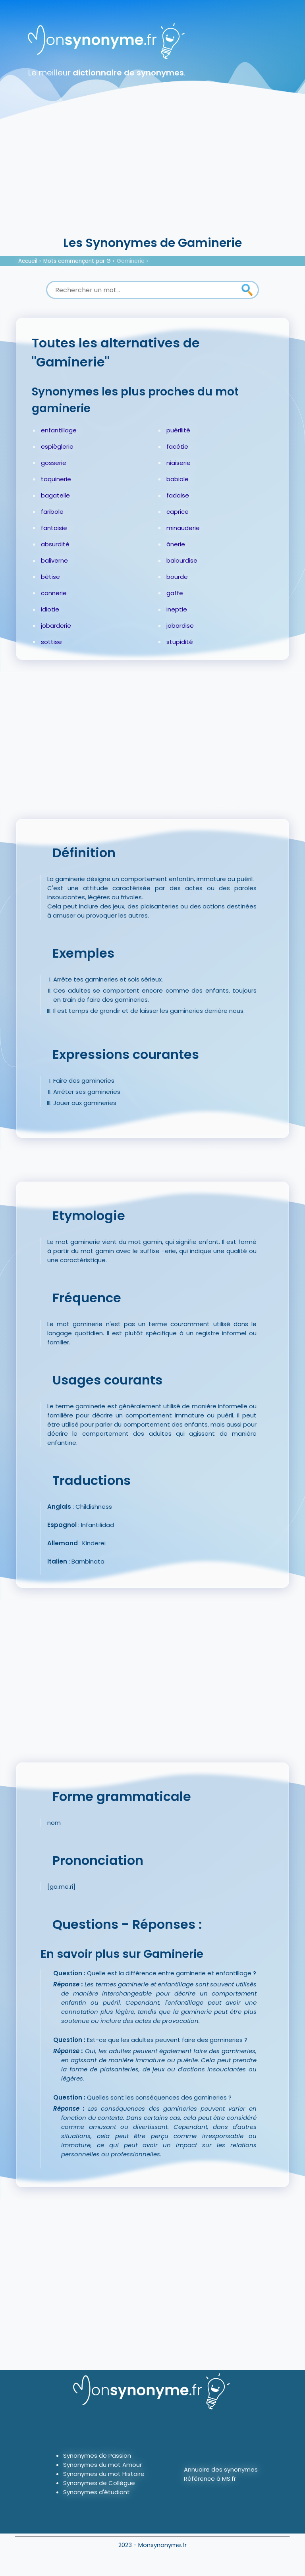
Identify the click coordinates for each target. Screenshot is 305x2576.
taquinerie (56, 479)
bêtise (50, 577)
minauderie (183, 528)
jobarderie (56, 625)
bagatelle (55, 495)
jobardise (180, 625)
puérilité (178, 430)
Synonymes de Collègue (99, 2483)
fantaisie (54, 528)
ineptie (176, 609)
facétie (177, 446)
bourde (177, 577)
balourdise (181, 560)
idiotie (50, 609)
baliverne (54, 560)
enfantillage (59, 430)
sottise (51, 642)
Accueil (27, 261)
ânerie (175, 544)
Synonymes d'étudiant (96, 2492)
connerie (54, 593)
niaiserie (178, 463)
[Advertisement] (152, 174)
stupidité (179, 642)
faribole (52, 511)
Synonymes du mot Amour (102, 2464)
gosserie (53, 463)
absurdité (55, 544)
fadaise (177, 495)
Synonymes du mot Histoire (104, 2474)
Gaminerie (131, 261)
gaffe (174, 593)
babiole (177, 479)
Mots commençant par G (77, 261)
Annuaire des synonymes (221, 2469)
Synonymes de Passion (97, 2455)
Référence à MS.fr (210, 2478)
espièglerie (57, 446)
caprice (177, 511)
